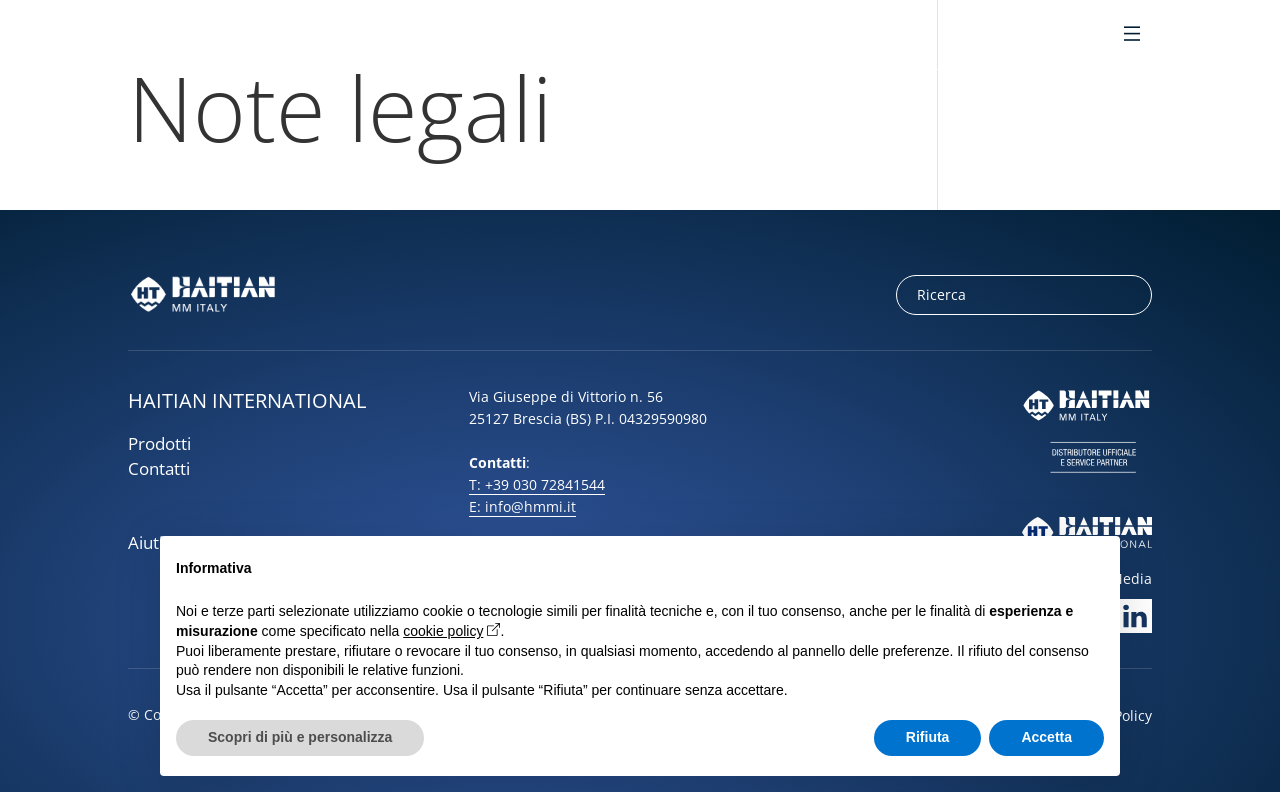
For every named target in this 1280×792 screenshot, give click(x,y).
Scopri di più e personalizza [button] (300, 737)
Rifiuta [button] (928, 737)
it (1038, 35)
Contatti (159, 468)
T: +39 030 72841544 (537, 484)
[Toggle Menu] (1132, 35)
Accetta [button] (1046, 737)
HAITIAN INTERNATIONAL (247, 400)
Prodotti (159, 443)
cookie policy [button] (443, 631)
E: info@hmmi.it (522, 506)
